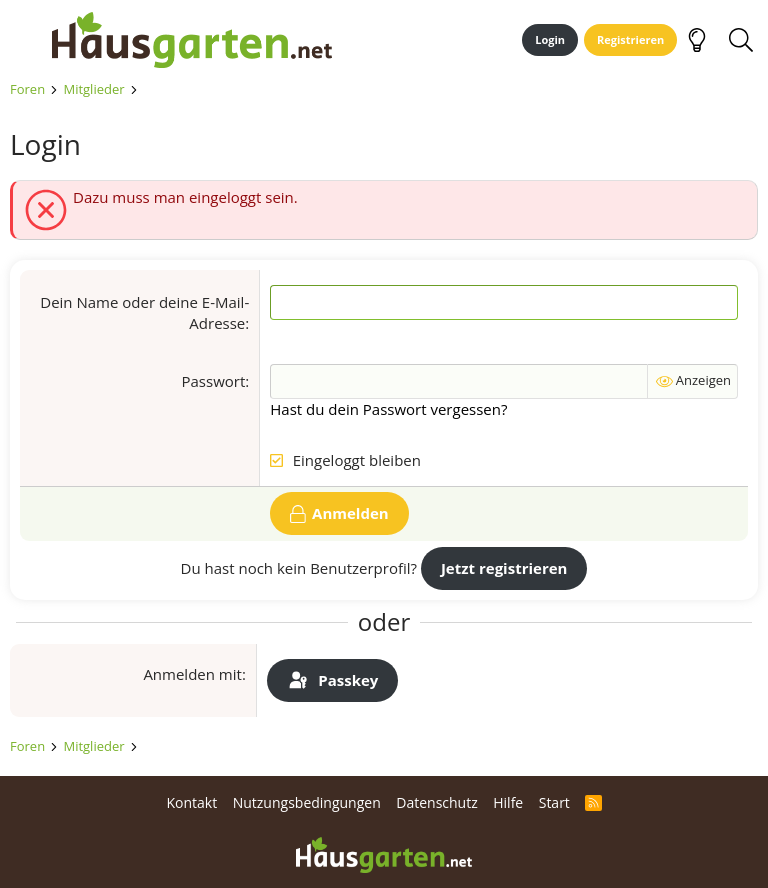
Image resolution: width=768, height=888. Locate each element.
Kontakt (191, 802)
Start (554, 802)
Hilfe (508, 802)
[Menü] (23, 40)
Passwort (214, 381)
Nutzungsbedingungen (307, 802)
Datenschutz (436, 802)
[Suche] (740, 40)
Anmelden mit (192, 674)
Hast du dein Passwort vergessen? (388, 409)
